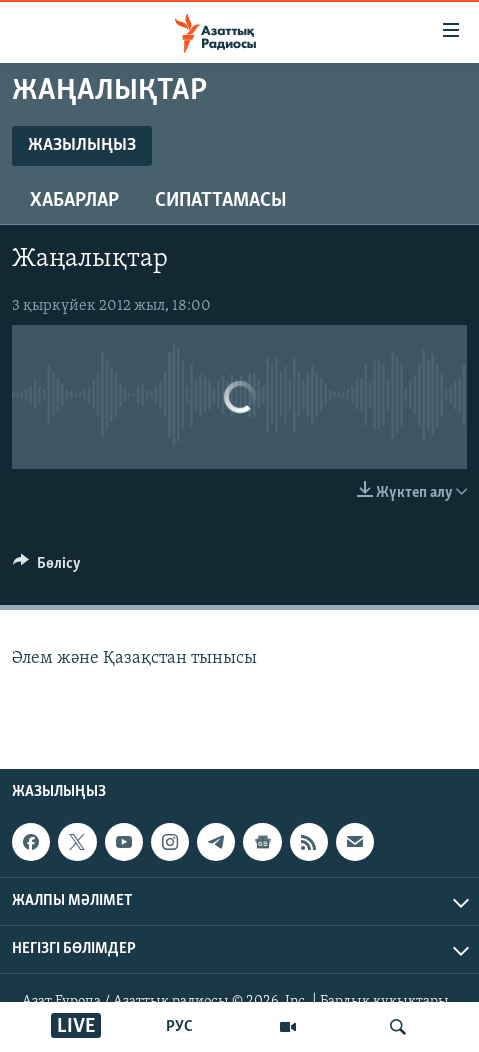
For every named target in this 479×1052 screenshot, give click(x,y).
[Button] (47, 568)
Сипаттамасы (221, 201)
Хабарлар (74, 201)
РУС (179, 1027)
